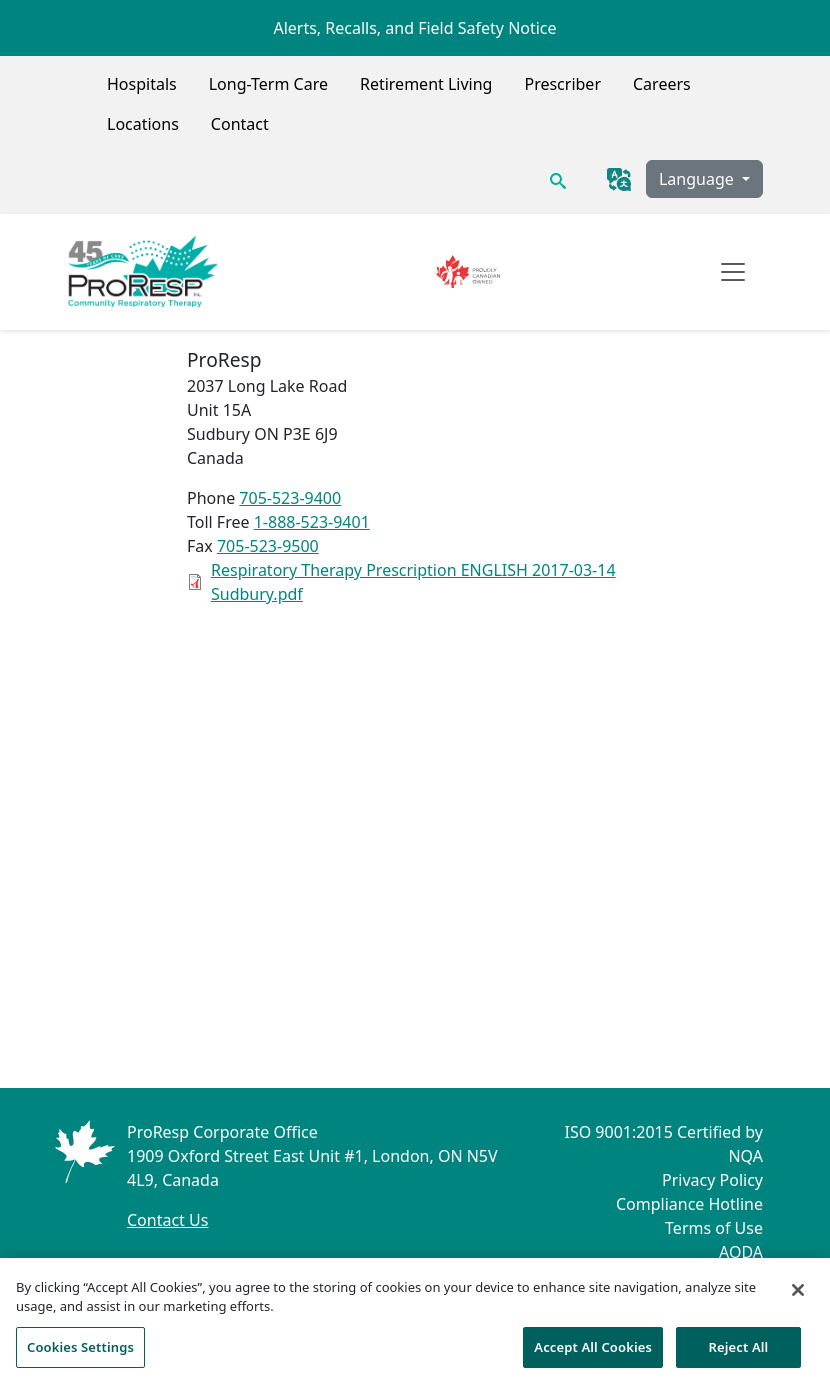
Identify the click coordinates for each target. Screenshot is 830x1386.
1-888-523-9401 (312, 522)
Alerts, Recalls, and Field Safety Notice (414, 28)
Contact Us (167, 1220)
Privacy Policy (712, 1180)
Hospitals (142, 84)
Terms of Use (714, 1228)
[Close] (798, 1296)
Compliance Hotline (689, 1204)
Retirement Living (426, 84)
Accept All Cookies (593, 1353)
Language (698, 179)
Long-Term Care (268, 84)
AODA (741, 1252)
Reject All (739, 1353)
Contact (240, 124)
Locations (143, 124)
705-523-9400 (290, 498)
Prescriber (562, 84)
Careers (662, 84)
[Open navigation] (733, 272)
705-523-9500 (268, 546)
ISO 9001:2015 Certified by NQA (663, 1144)
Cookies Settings (80, 1353)
